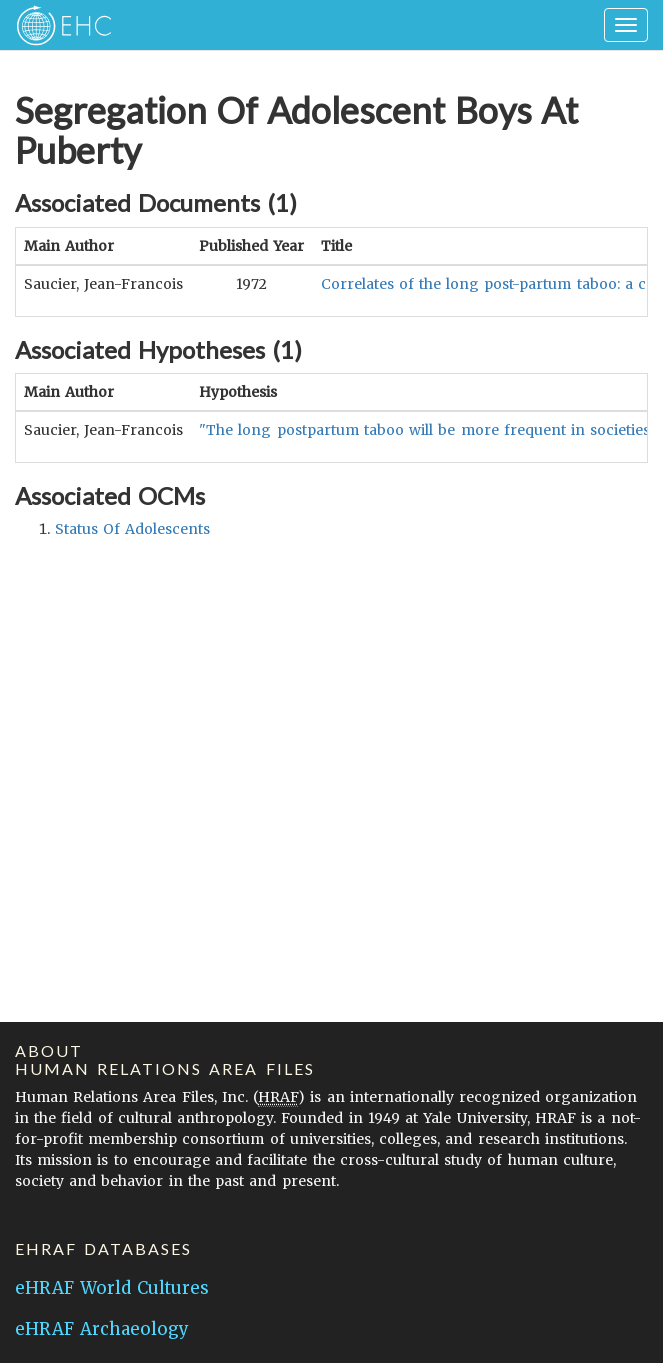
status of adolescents (132, 529)
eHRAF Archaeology (102, 1329)
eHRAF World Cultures (112, 1288)
